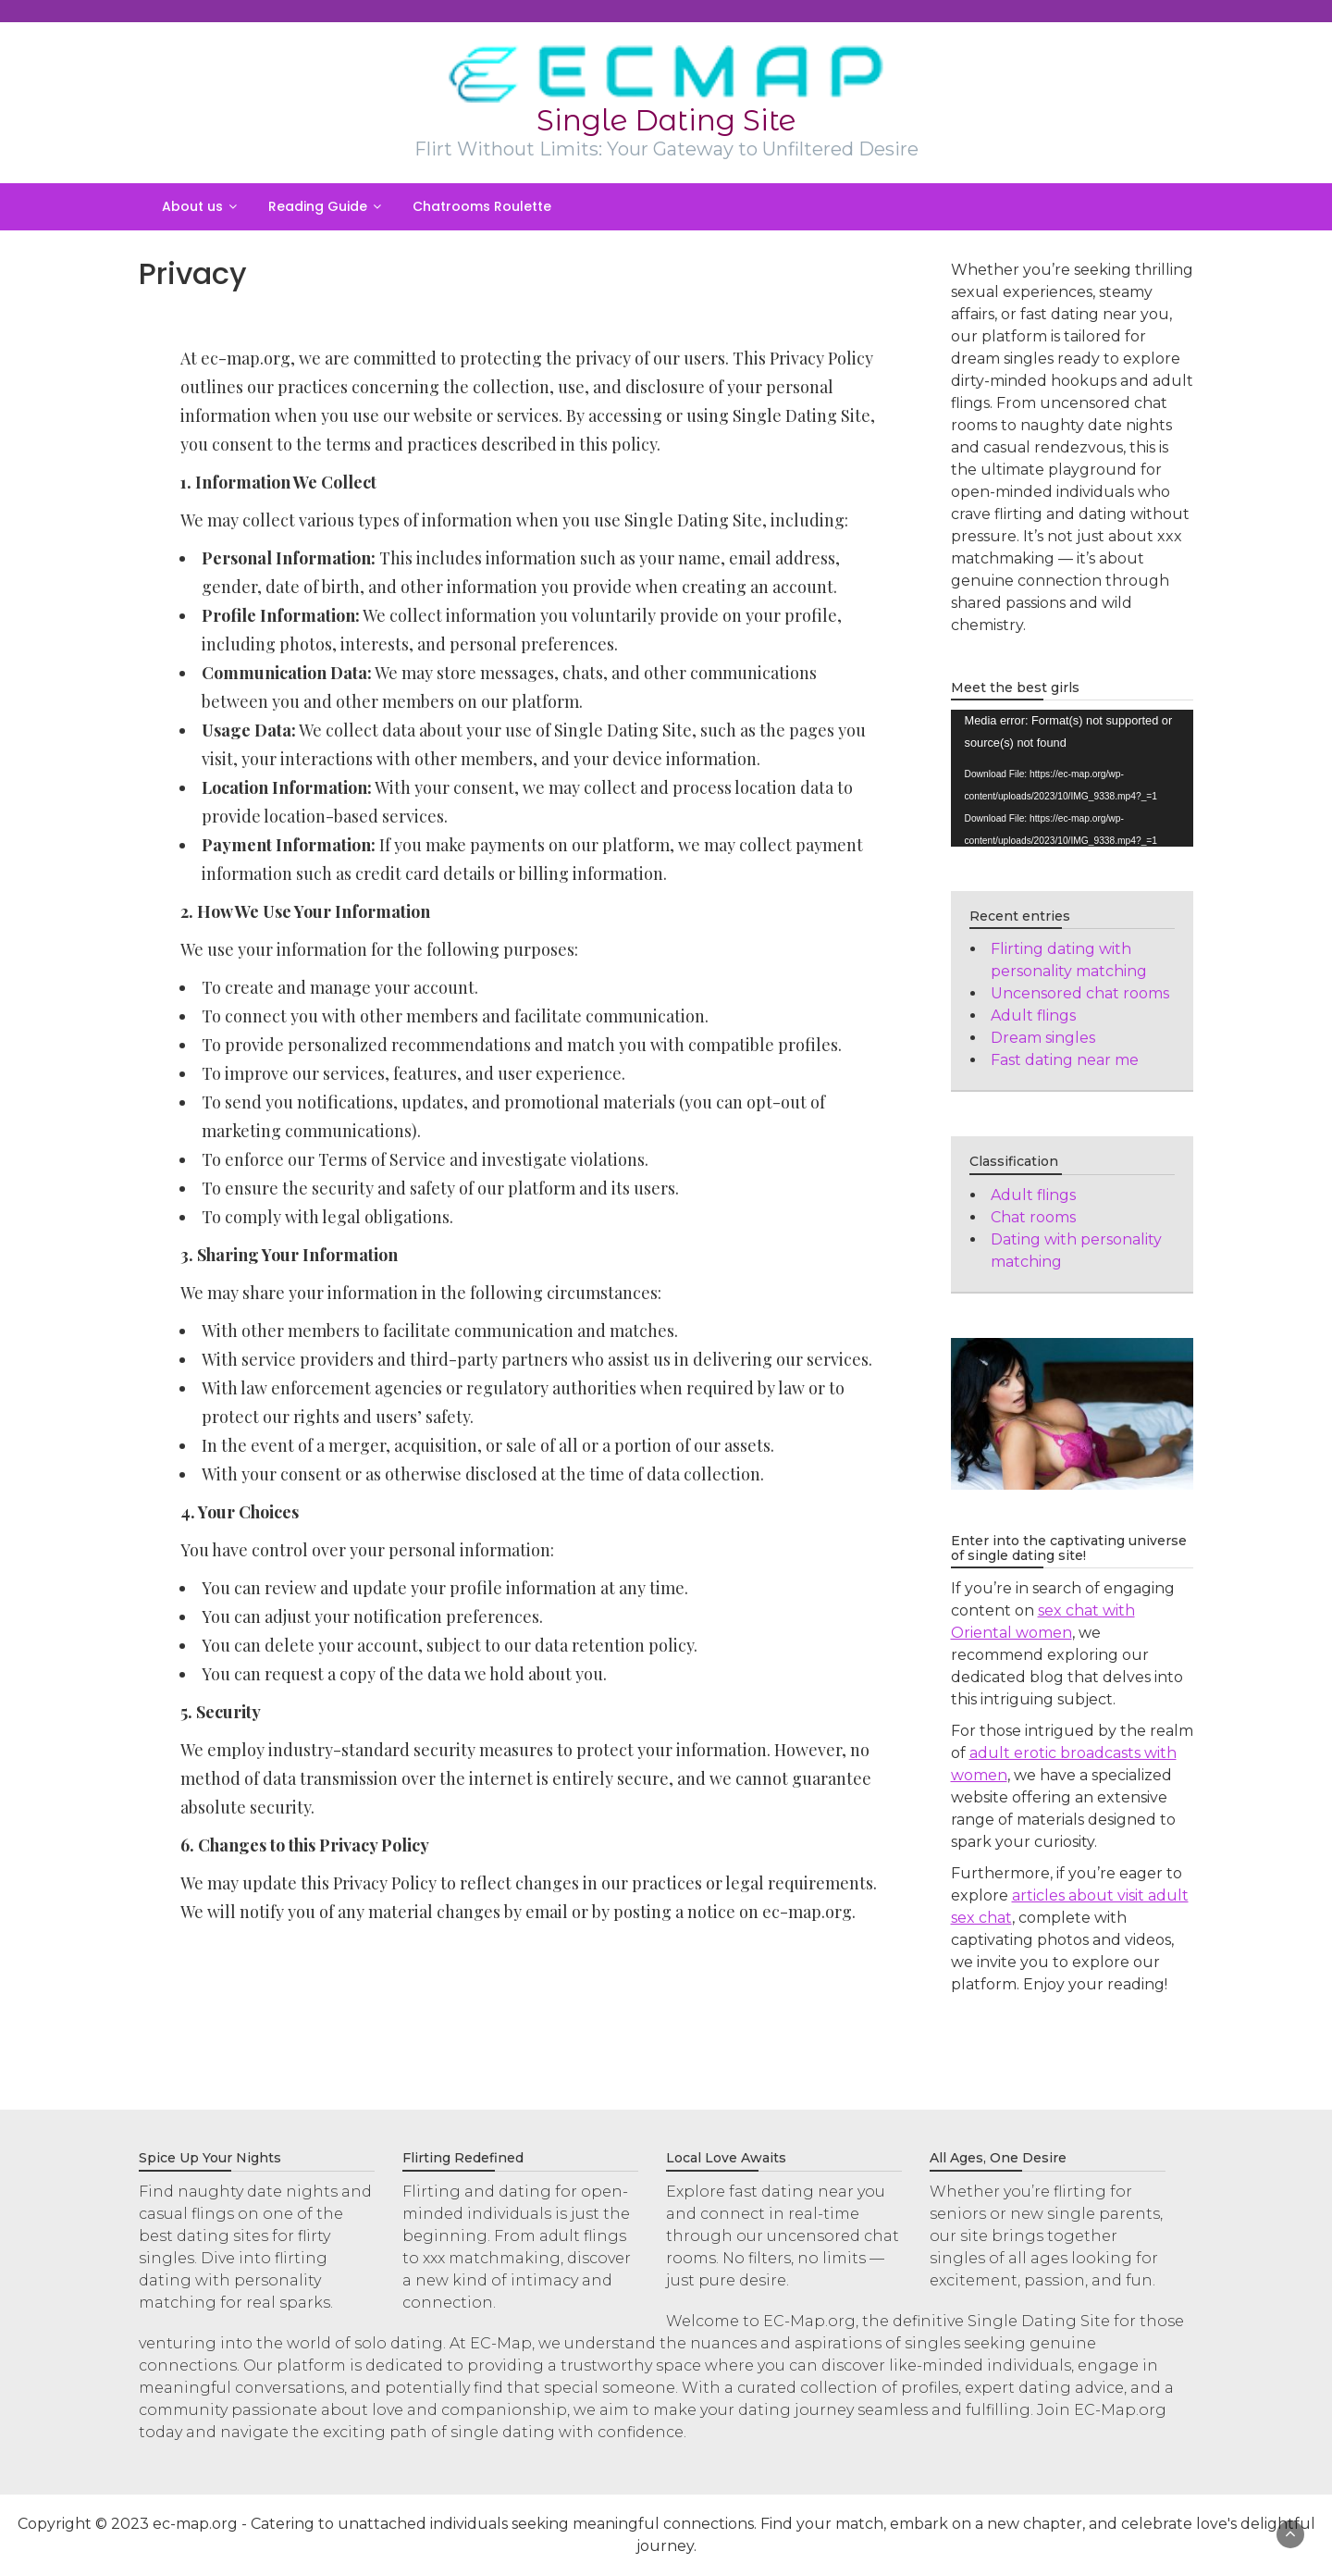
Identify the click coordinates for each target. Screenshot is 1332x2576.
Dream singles (1043, 1037)
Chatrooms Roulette (482, 206)
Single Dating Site (666, 120)
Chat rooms (1033, 1217)
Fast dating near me (1065, 1060)
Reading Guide (317, 206)
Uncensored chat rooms (1080, 993)
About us (192, 206)
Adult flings (1033, 1015)
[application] (1072, 778)
